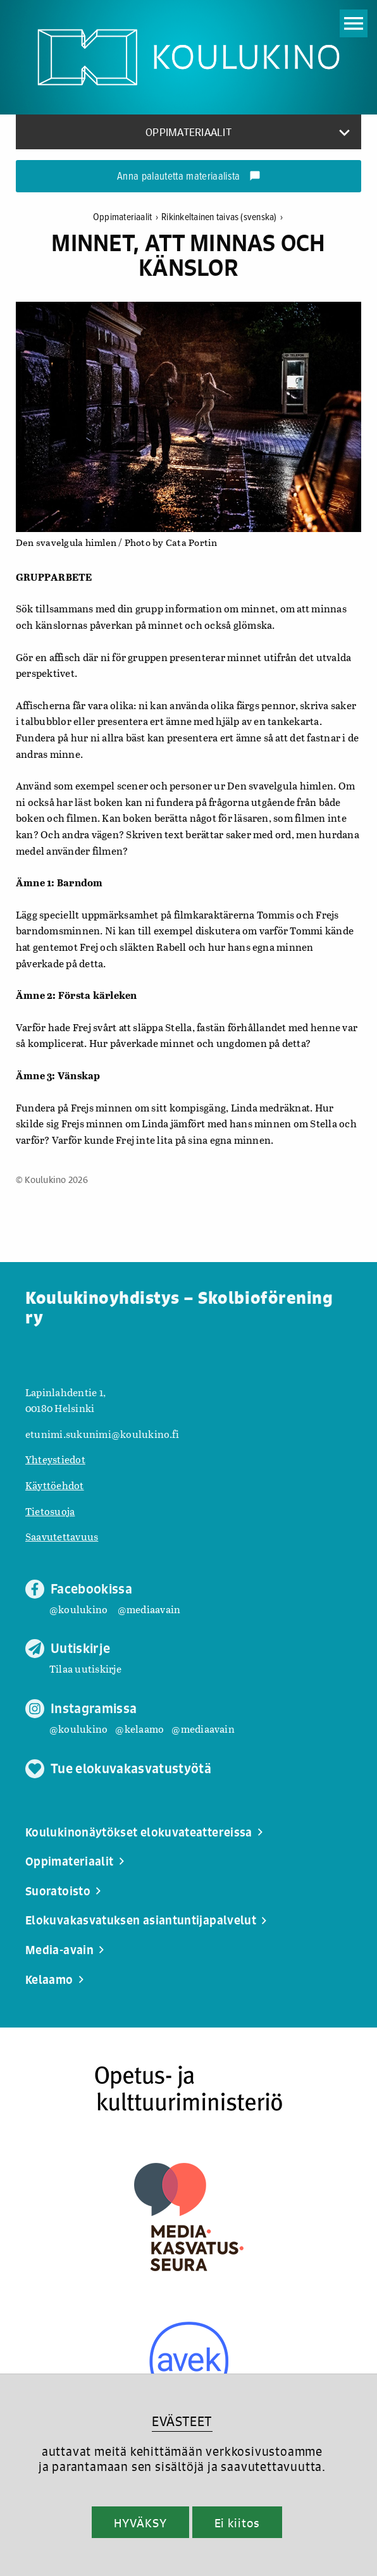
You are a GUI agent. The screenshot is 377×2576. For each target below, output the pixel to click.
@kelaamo (139, 1728)
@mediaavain (149, 1609)
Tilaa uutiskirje (85, 1668)
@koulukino (78, 1609)
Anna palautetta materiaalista (189, 177)
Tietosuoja (50, 1511)
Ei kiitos (237, 2522)
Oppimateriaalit (127, 217)
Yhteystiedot (55, 1459)
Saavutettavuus (61, 1536)
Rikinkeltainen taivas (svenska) (222, 217)
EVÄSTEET (182, 2421)
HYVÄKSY (140, 2522)
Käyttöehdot (54, 1485)
